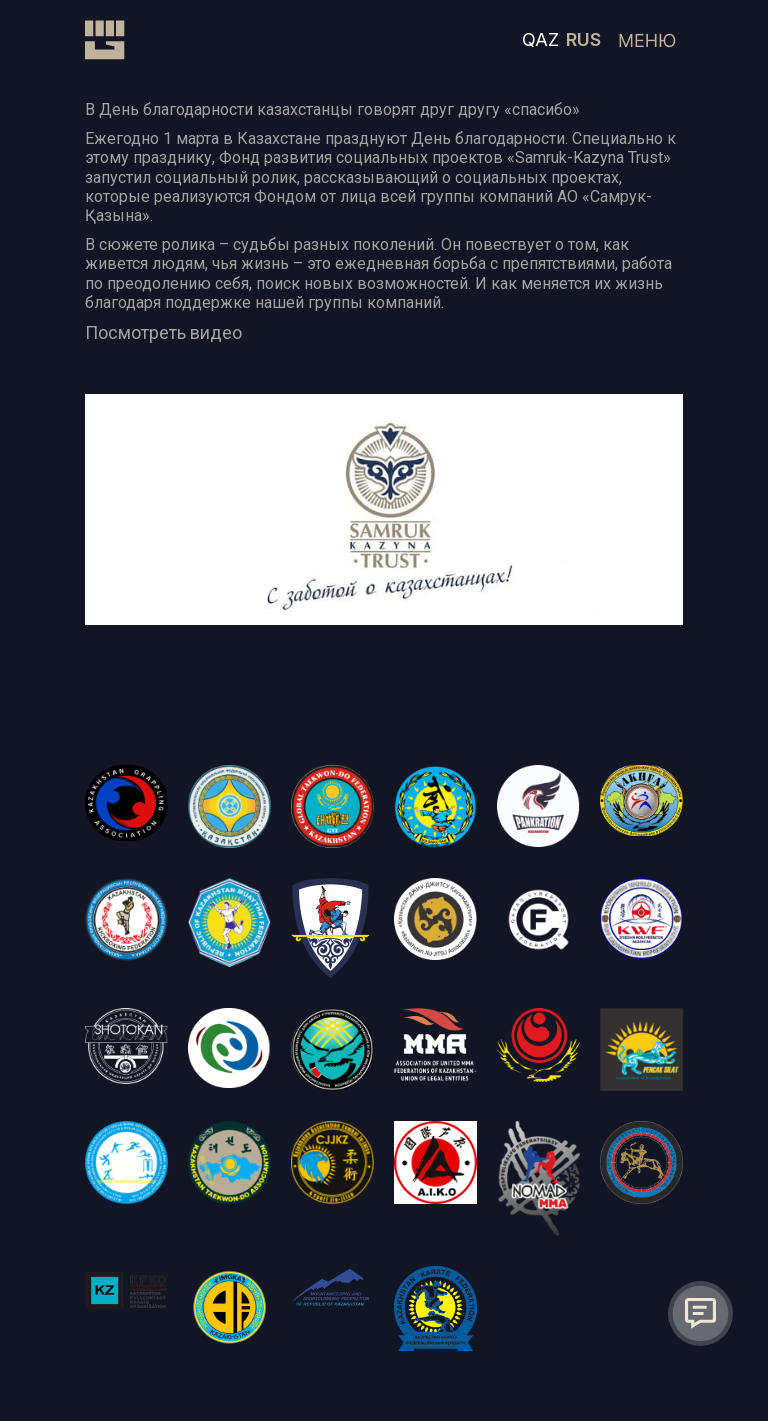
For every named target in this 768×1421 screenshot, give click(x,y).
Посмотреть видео (163, 332)
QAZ (540, 39)
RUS (583, 39)
